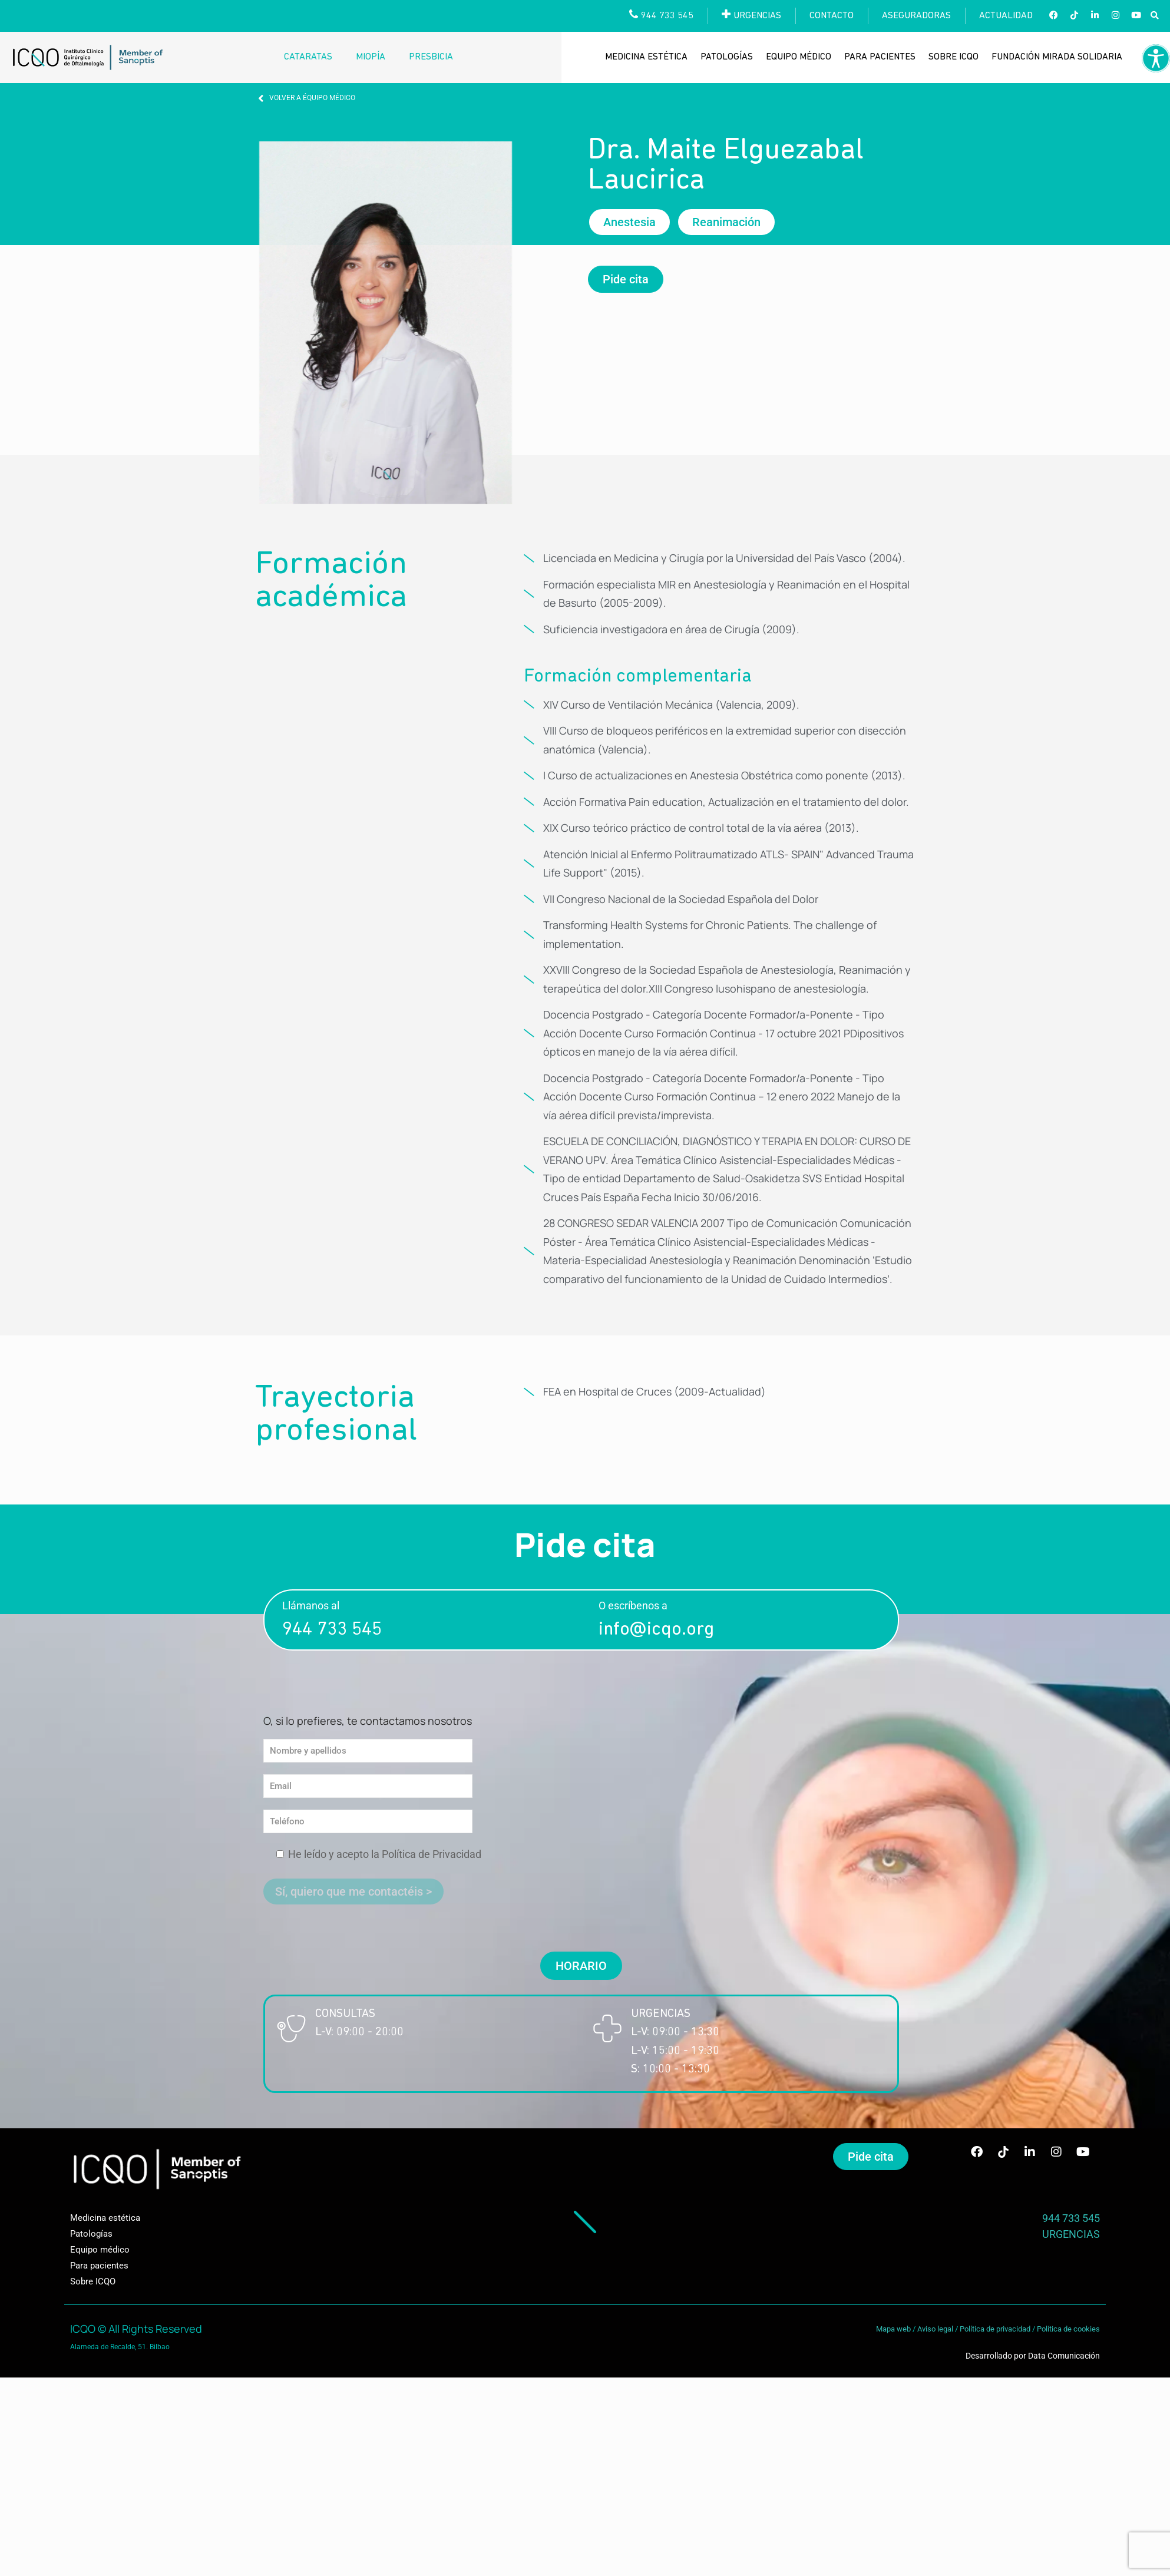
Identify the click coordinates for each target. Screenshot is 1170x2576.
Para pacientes (879, 57)
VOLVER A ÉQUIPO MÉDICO (312, 98)
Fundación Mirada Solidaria (1056, 57)
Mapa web (893, 2328)
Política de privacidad (995, 2328)
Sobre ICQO (953, 57)
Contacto (831, 16)
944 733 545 (332, 1630)
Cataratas (308, 57)
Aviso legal (935, 2328)
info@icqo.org (656, 1630)
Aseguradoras (916, 16)
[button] (1154, 16)
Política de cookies (1068, 2328)
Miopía (370, 57)
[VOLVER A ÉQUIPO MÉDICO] (260, 98)
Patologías (726, 57)
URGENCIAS (1071, 2234)
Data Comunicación (1064, 2355)
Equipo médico (798, 57)
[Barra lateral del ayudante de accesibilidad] (1156, 58)
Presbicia (431, 57)
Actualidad (1006, 16)
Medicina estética (646, 57)
